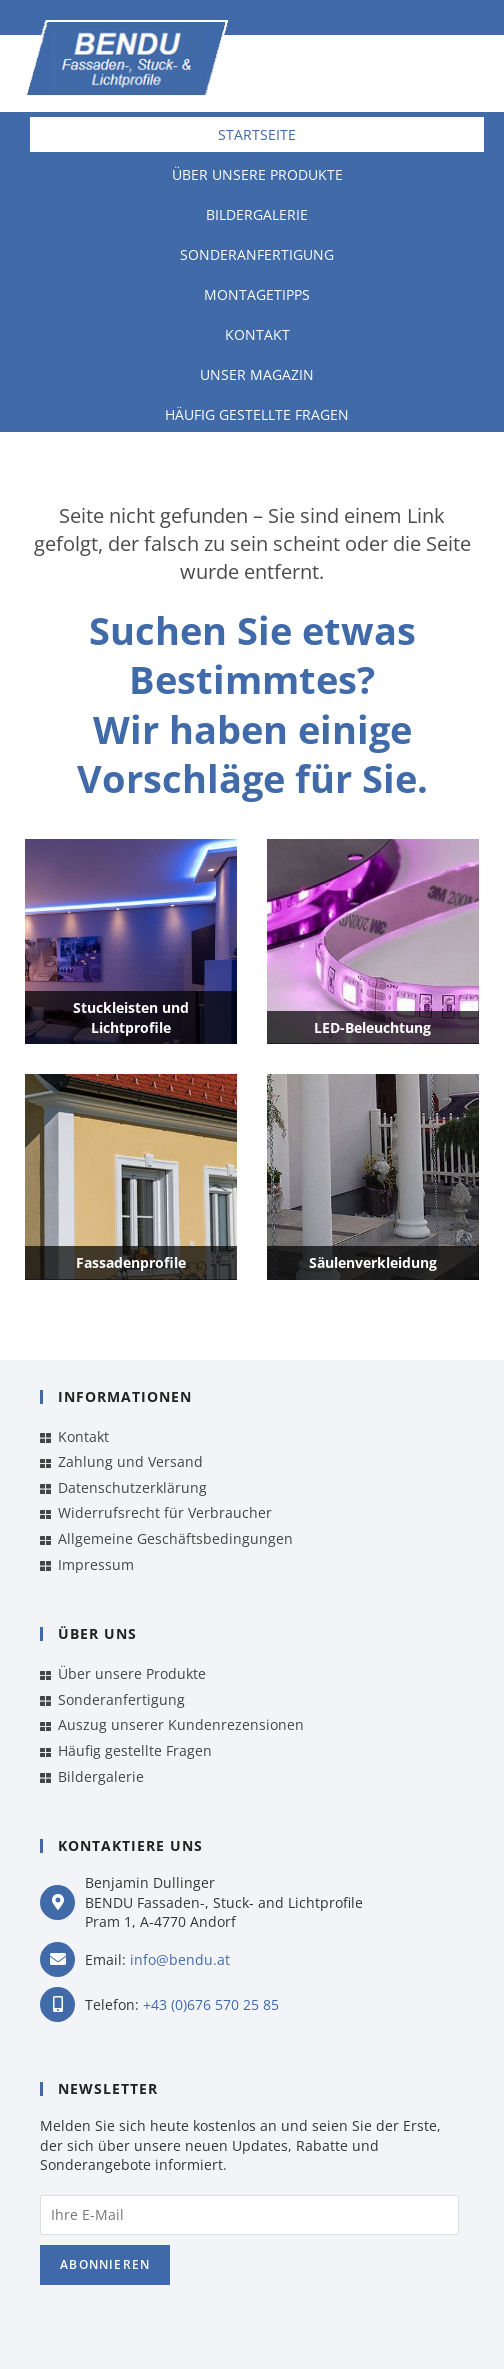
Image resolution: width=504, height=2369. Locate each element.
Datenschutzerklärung (132, 1487)
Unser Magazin (257, 374)
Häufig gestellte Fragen (257, 414)
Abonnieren (105, 2264)
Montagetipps (257, 294)
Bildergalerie (257, 214)
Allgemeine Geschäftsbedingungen (175, 1538)
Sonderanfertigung (257, 254)
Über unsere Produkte (257, 174)
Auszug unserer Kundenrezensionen (181, 1724)
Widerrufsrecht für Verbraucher (165, 1512)
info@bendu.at (180, 1959)
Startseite (257, 134)
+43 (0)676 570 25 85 (211, 2004)
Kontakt (257, 334)
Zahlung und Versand (130, 1461)
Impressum (96, 1564)
